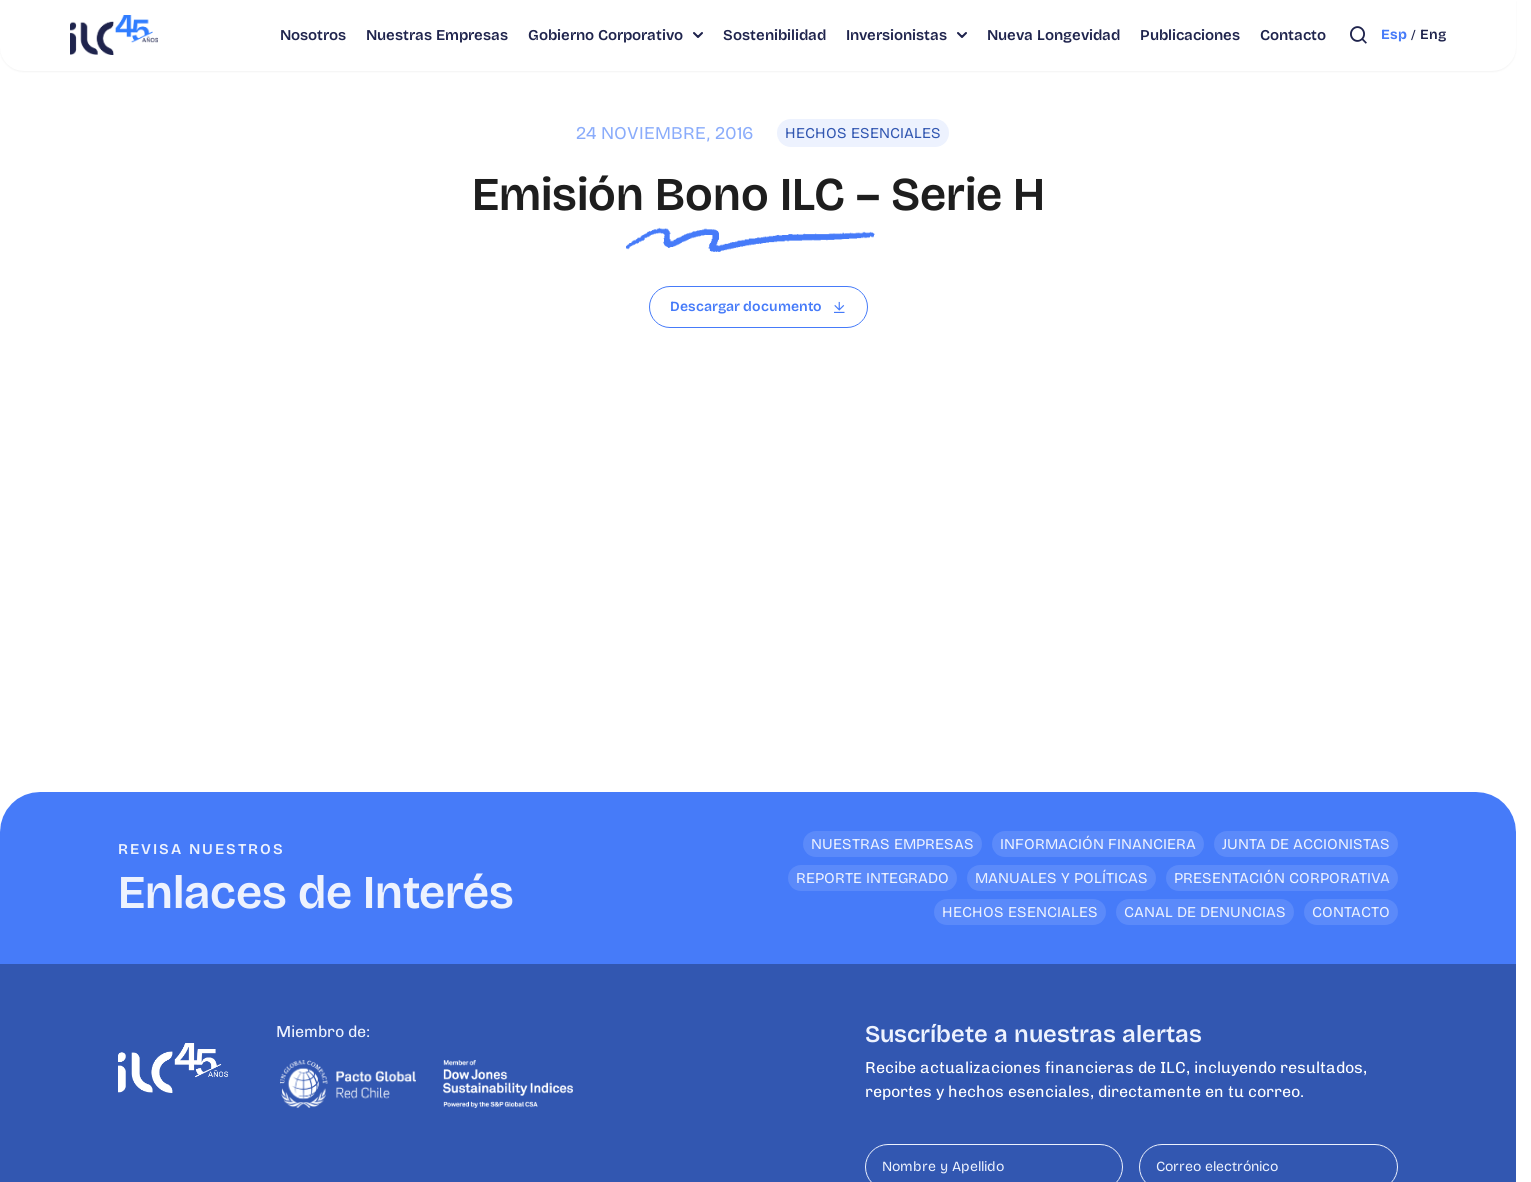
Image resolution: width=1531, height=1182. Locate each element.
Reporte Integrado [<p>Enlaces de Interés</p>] (872, 878)
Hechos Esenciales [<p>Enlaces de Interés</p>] (1020, 912)
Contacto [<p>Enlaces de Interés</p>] (1351, 912)
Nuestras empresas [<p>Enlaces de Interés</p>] (892, 844)
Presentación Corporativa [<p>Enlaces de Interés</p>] (1282, 878)
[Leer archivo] (758, 307)
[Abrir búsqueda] (1358, 35)
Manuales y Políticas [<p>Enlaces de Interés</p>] (1061, 878)
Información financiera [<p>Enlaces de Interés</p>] (1098, 844)
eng (1433, 34)
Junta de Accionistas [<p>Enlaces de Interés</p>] (1306, 844)
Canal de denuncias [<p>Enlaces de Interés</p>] (1205, 912)
